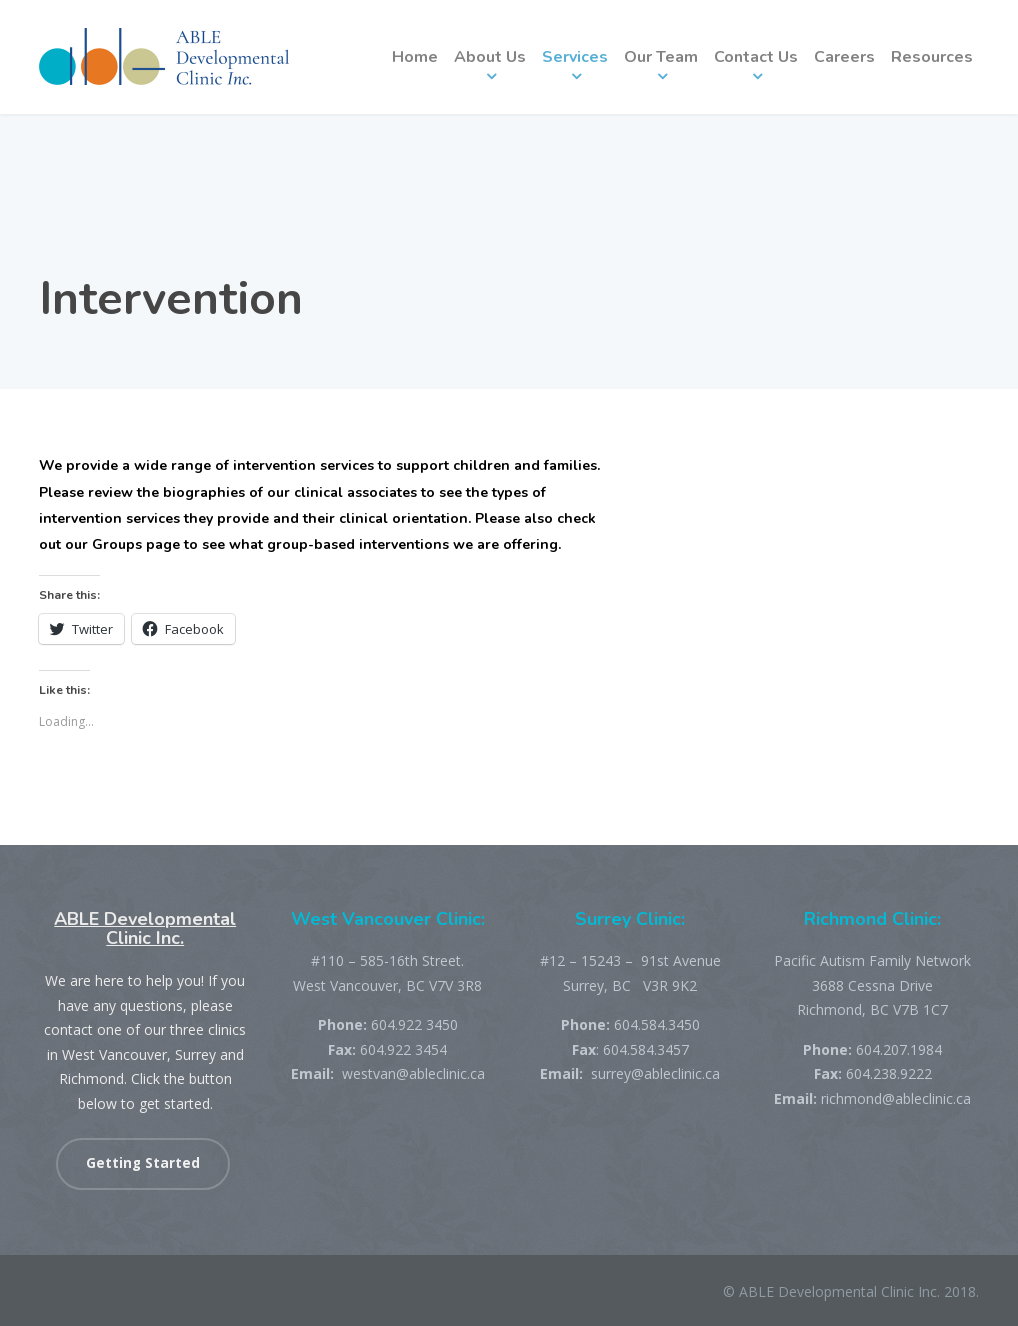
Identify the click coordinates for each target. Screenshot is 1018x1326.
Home (415, 57)
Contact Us (756, 57)
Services (575, 57)
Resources (932, 57)
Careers (844, 57)
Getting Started (143, 1163)
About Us (490, 57)
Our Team (661, 57)
